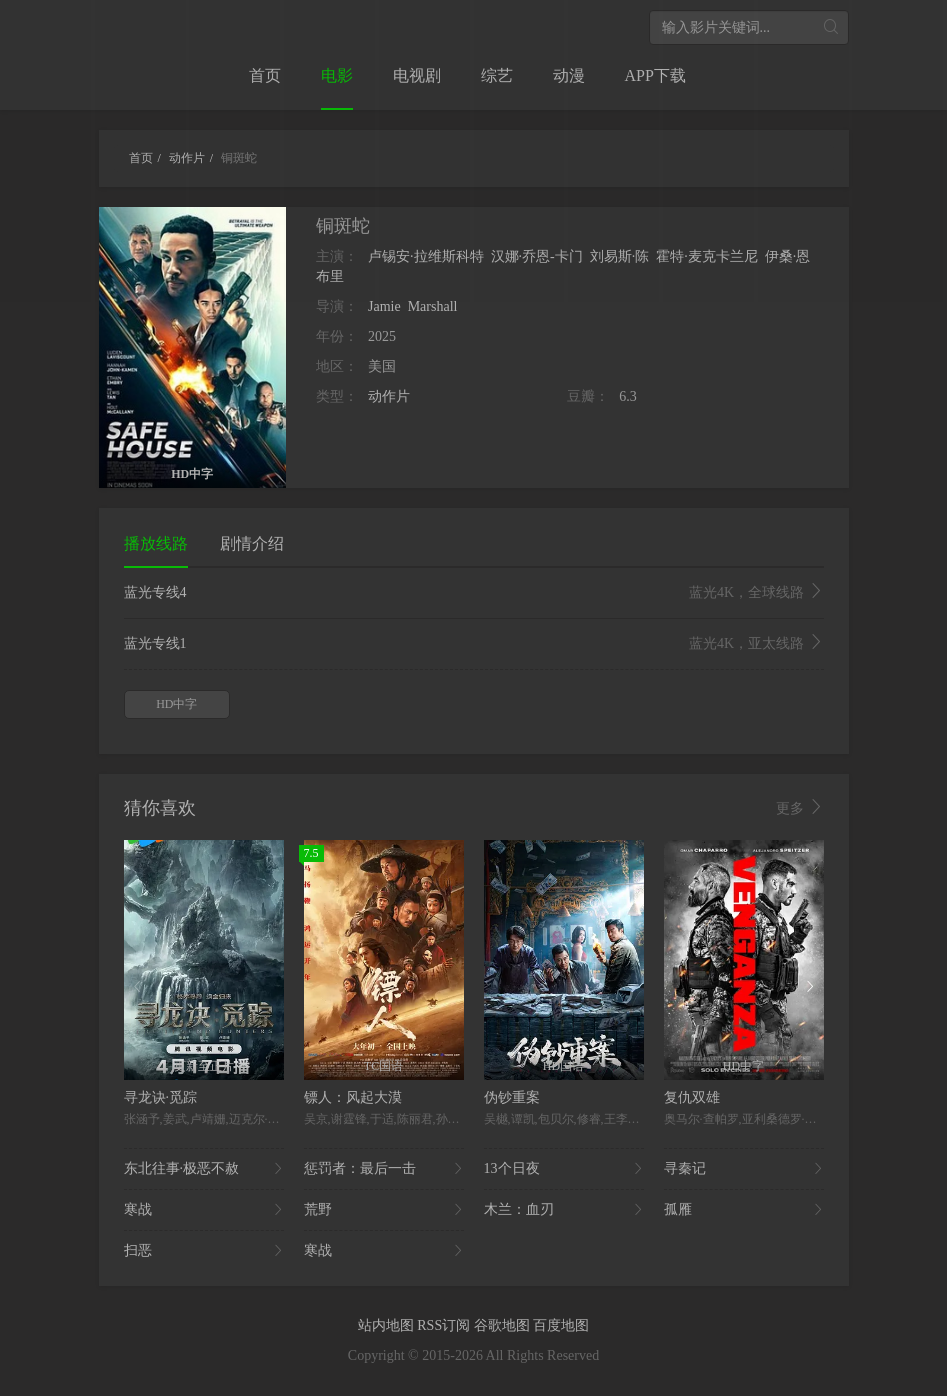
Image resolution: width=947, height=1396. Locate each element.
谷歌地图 (504, 1325)
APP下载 (655, 75)
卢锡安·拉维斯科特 (426, 256)
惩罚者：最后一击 (384, 1169)
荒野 (384, 1210)
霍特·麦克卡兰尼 (707, 256)
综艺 (497, 75)
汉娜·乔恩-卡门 (537, 256)
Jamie (384, 306)
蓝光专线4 (474, 593)
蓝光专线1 (474, 644)
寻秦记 (744, 1169)
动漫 (569, 75)
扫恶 (204, 1251)
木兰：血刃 (564, 1210)
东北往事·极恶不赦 (204, 1169)
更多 (800, 808)
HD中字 (176, 704)
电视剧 (417, 75)
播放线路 (156, 543)
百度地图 (561, 1325)
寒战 (204, 1210)
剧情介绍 (252, 543)
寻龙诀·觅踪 (161, 1097)
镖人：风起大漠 (353, 1097)
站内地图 (388, 1325)
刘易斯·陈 (620, 256)
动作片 (389, 396)
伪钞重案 (512, 1097)
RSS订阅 (445, 1325)
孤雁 (744, 1210)
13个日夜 (564, 1169)
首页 (265, 75)
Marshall (433, 306)
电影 (337, 75)
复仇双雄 (692, 1097)
